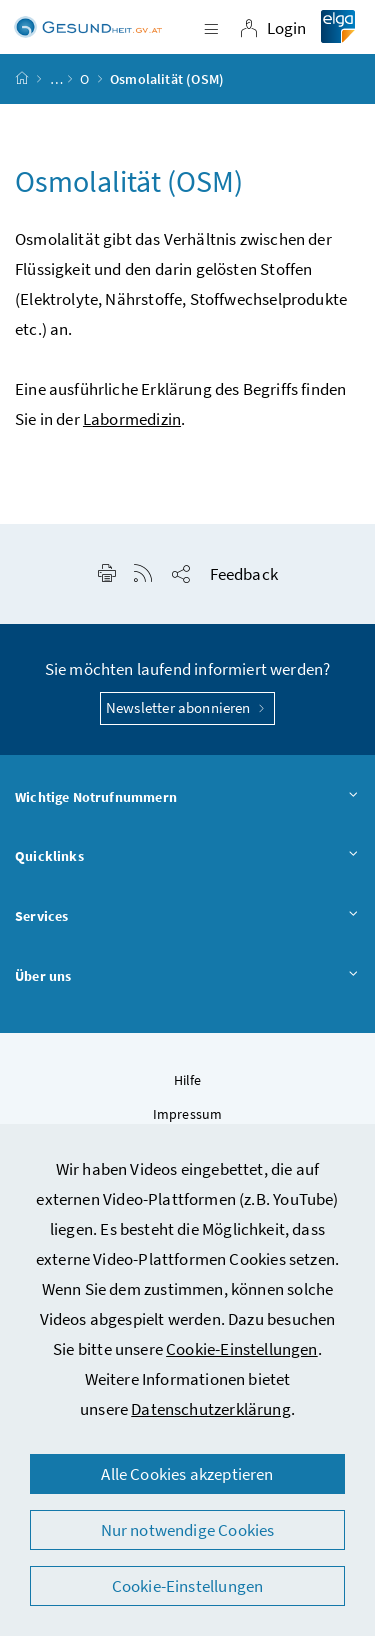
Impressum (188, 1114)
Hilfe (188, 1080)
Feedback (244, 574)
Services (187, 917)
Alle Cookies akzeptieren (187, 1474)
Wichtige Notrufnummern (187, 798)
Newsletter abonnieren (187, 707)
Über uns (187, 977)
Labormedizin (132, 419)
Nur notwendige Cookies (188, 1530)
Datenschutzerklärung (211, 1409)
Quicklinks (187, 857)
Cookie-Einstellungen (242, 1349)
